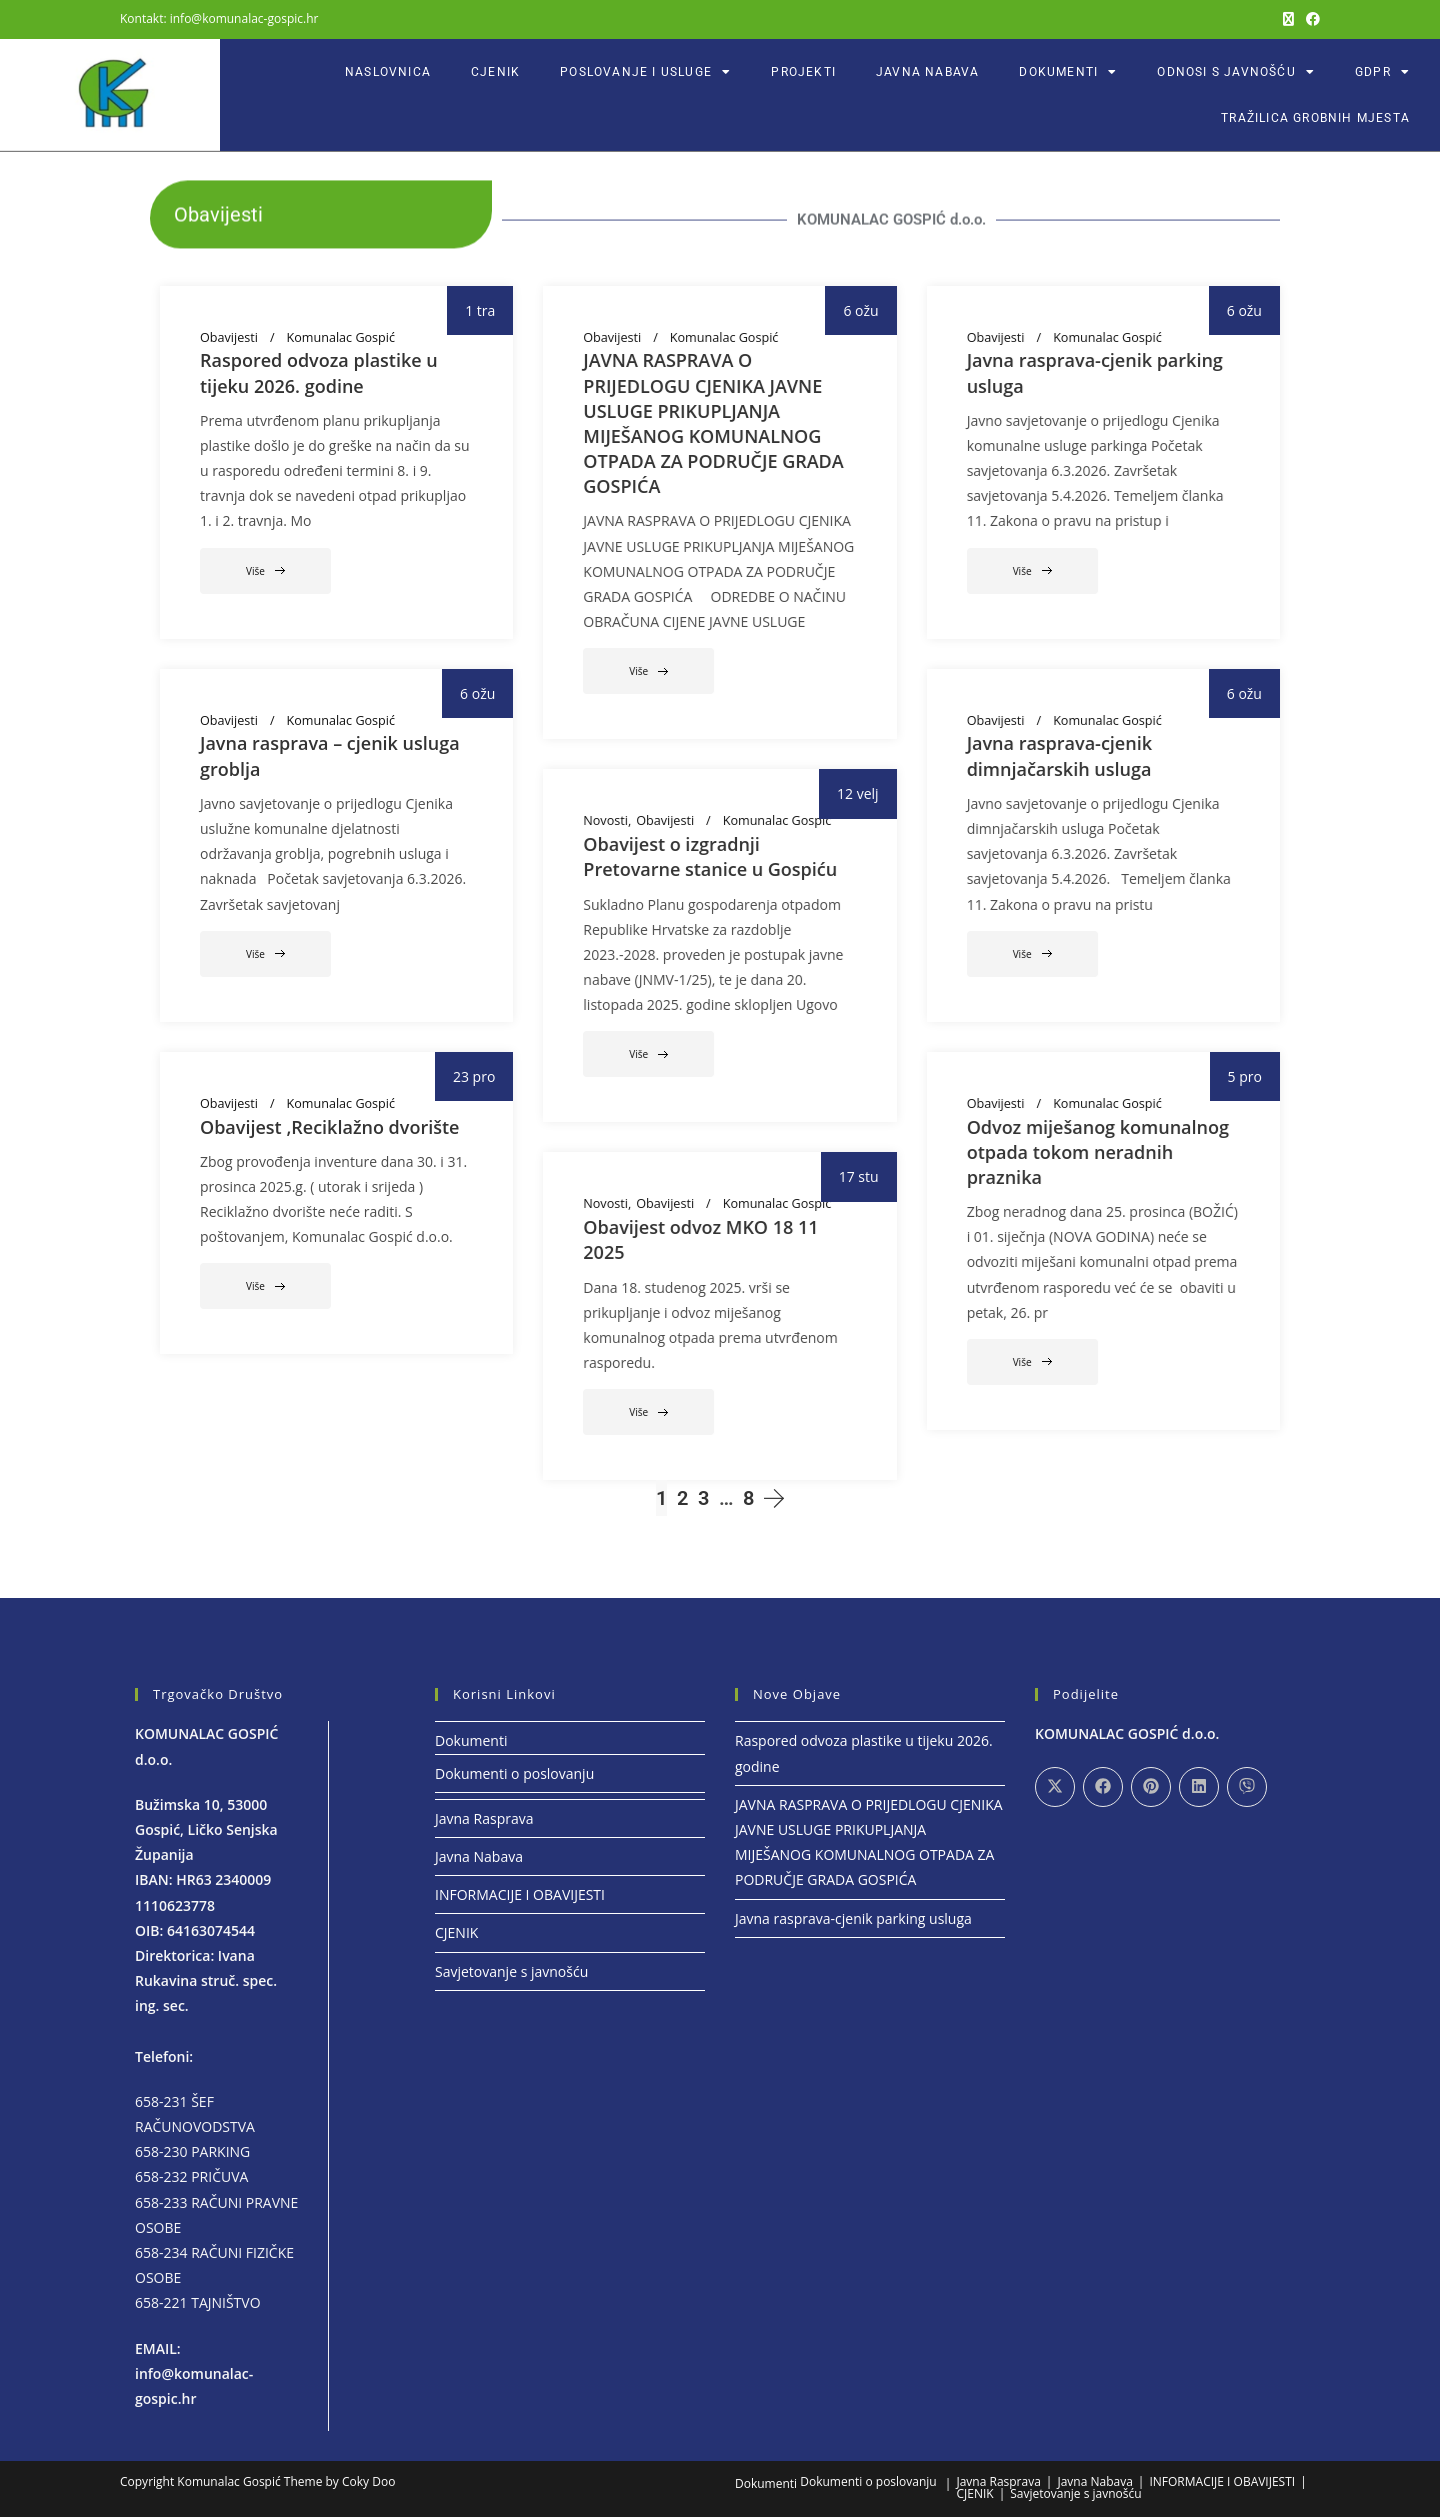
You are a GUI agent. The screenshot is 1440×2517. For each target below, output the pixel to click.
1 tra (480, 310)
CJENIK (495, 72)
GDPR (1382, 72)
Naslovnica (388, 72)
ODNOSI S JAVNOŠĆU (1236, 72)
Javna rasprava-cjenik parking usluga (853, 1918)
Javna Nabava (927, 72)
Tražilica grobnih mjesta (1315, 118)
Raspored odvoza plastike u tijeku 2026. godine (319, 372)
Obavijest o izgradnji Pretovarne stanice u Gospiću (710, 856)
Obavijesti (229, 338)
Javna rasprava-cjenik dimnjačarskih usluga (1059, 755)
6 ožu (860, 310)
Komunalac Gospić (341, 338)
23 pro (474, 1076)
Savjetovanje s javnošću (511, 1971)
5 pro (1245, 1076)
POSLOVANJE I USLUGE (645, 72)
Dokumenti (1068, 72)
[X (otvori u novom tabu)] (1288, 19)
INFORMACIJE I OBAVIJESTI (520, 1894)
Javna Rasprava (484, 1818)
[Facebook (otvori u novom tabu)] (1310, 19)
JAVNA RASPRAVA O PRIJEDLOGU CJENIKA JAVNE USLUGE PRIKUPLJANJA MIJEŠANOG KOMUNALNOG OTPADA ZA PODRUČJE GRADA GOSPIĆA (713, 423)
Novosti (605, 821)
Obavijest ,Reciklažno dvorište (329, 1127)
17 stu (859, 1176)
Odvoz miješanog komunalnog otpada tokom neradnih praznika (1098, 1152)
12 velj (858, 793)
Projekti (803, 72)
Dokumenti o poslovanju (514, 1773)
